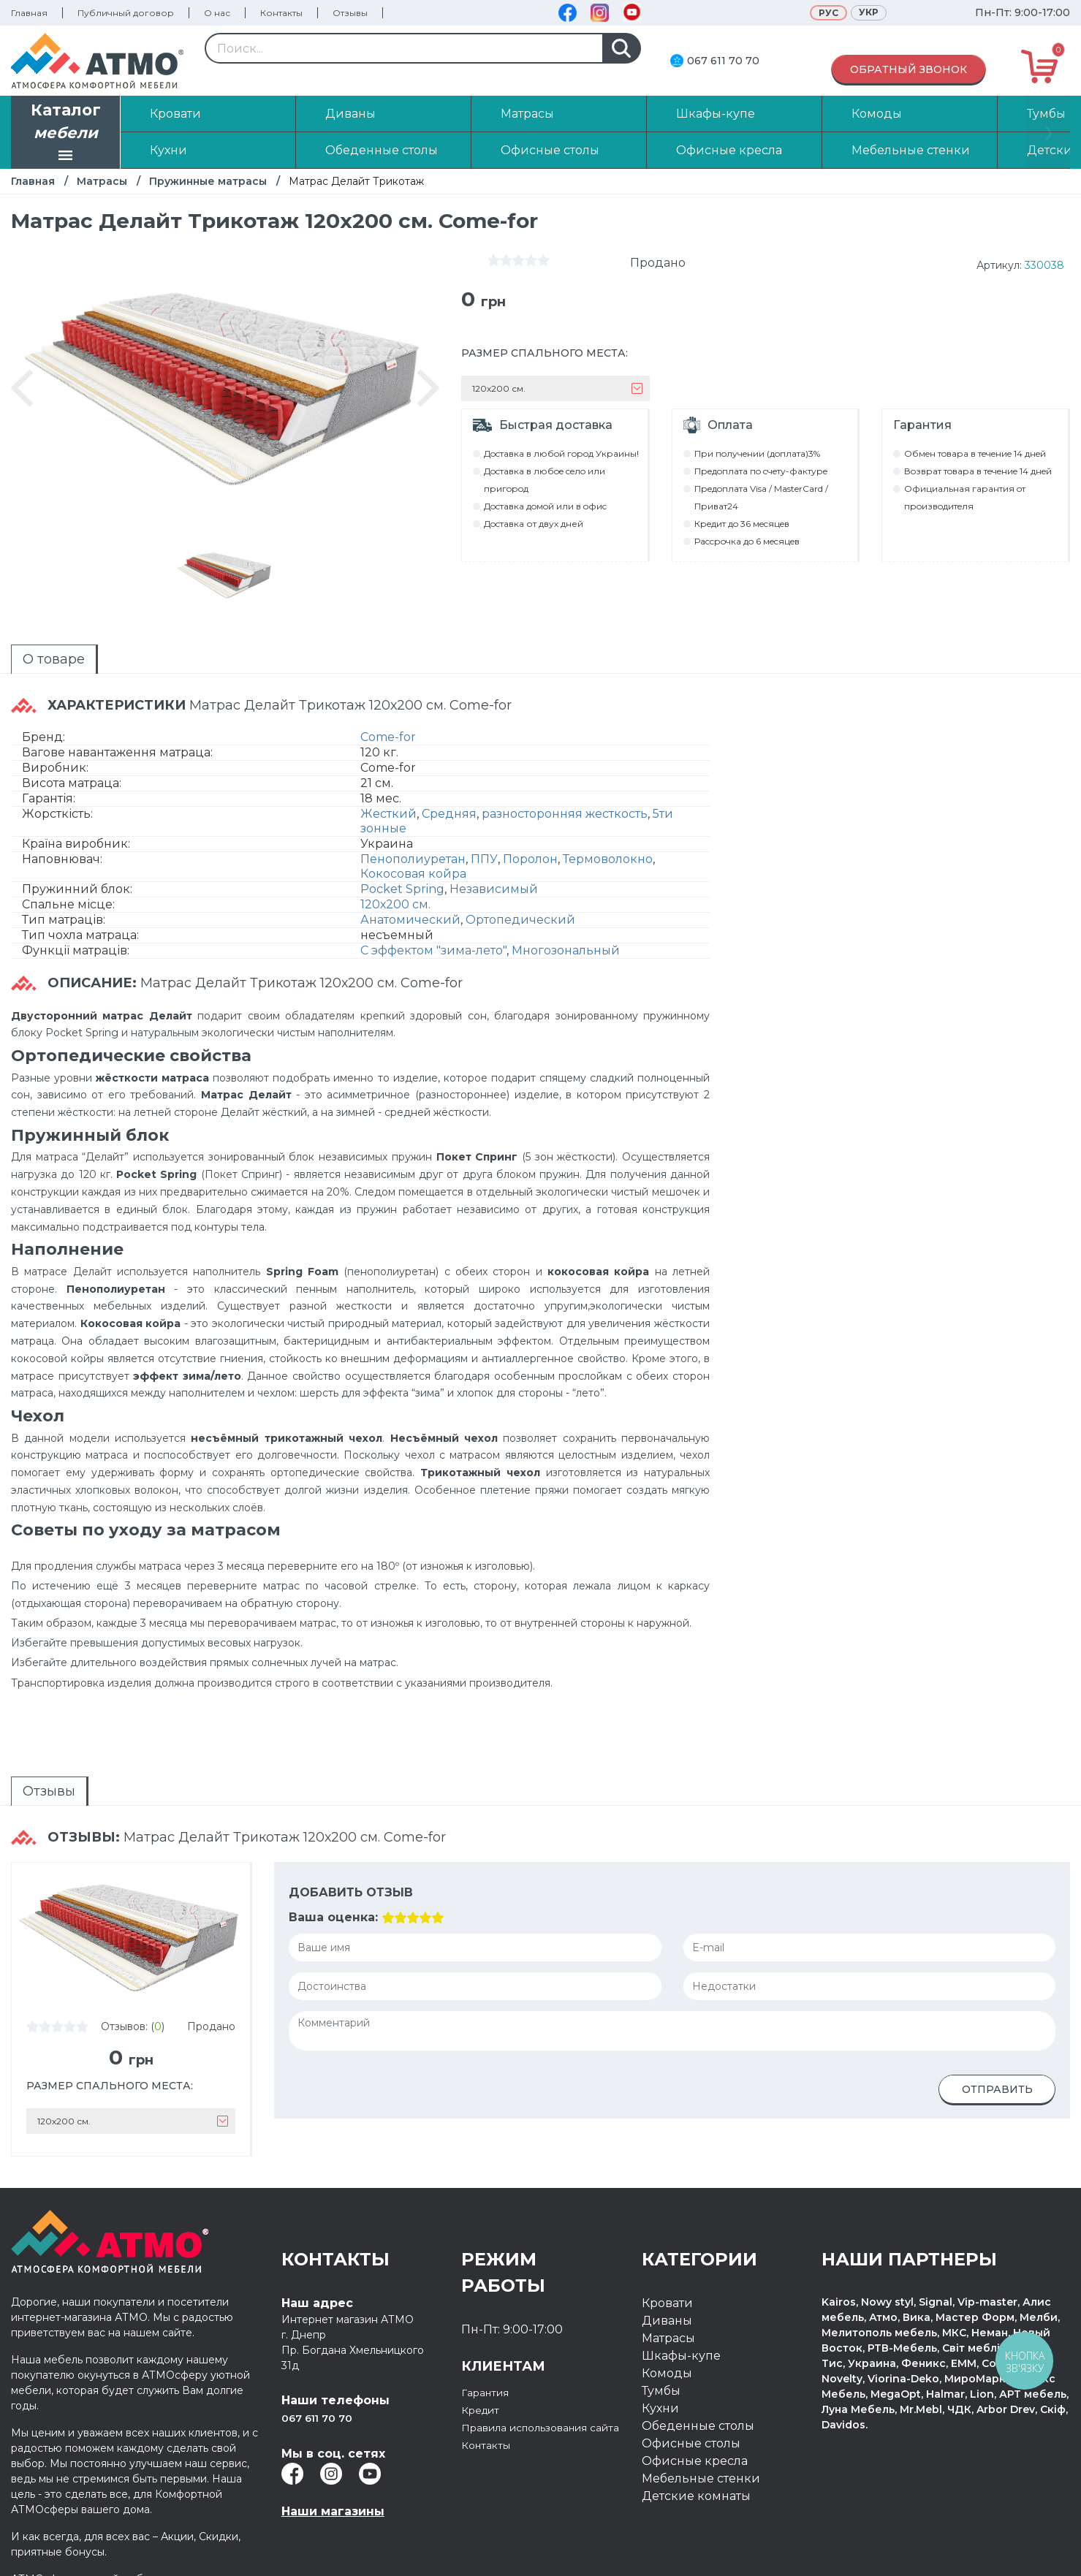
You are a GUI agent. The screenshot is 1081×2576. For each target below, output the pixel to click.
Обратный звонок (908, 69)
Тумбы (661, 2355)
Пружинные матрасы (208, 181)
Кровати (667, 2267)
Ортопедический (520, 904)
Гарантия (489, 2356)
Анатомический (410, 904)
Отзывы (350, 12)
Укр (869, 12)
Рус (828, 12)
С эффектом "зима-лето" (433, 934)
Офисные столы (691, 2407)
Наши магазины (332, 2475)
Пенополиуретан (413, 843)
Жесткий (388, 798)
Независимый (494, 873)
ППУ (484, 843)
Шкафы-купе (681, 2320)
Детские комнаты (696, 2460)
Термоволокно (608, 843)
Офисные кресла (695, 2425)
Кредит (484, 2374)
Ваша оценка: (333, 1881)
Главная (29, 12)
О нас (217, 12)
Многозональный (566, 934)
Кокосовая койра (413, 858)
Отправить (997, 2053)
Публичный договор (125, 12)
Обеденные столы (698, 2390)
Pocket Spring (402, 873)
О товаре (27, 656)
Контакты (281, 12)
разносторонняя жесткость (565, 798)
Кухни (660, 2372)
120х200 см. (395, 888)
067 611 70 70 (723, 60)
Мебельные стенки (701, 2443)
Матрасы (102, 181)
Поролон (530, 843)
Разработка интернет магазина (912, 2551)
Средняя (449, 798)
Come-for (388, 721)
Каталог (66, 134)
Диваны (667, 2285)
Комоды (667, 2337)
